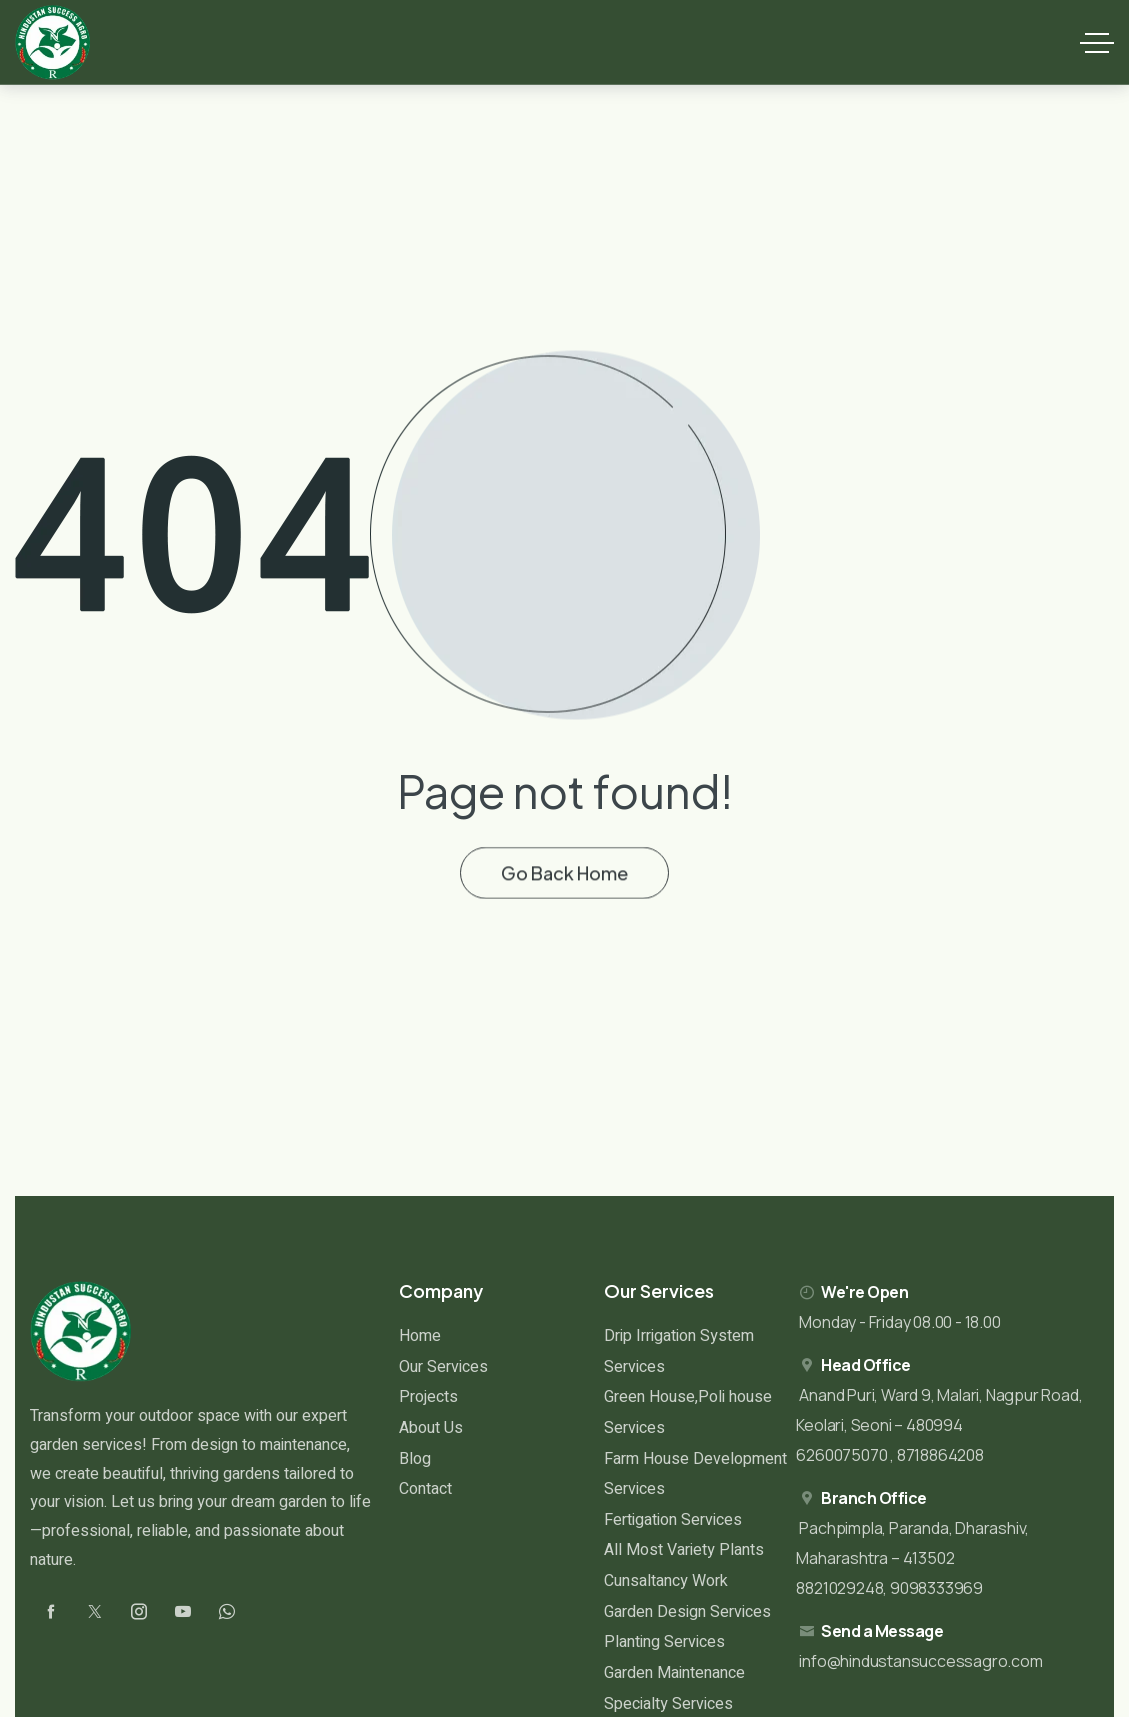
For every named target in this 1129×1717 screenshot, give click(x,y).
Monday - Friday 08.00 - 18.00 (899, 1322)
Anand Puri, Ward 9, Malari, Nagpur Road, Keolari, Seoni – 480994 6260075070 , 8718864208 (939, 1425)
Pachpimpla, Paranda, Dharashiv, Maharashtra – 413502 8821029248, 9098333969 (912, 1558)
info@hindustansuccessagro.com (920, 1661)
